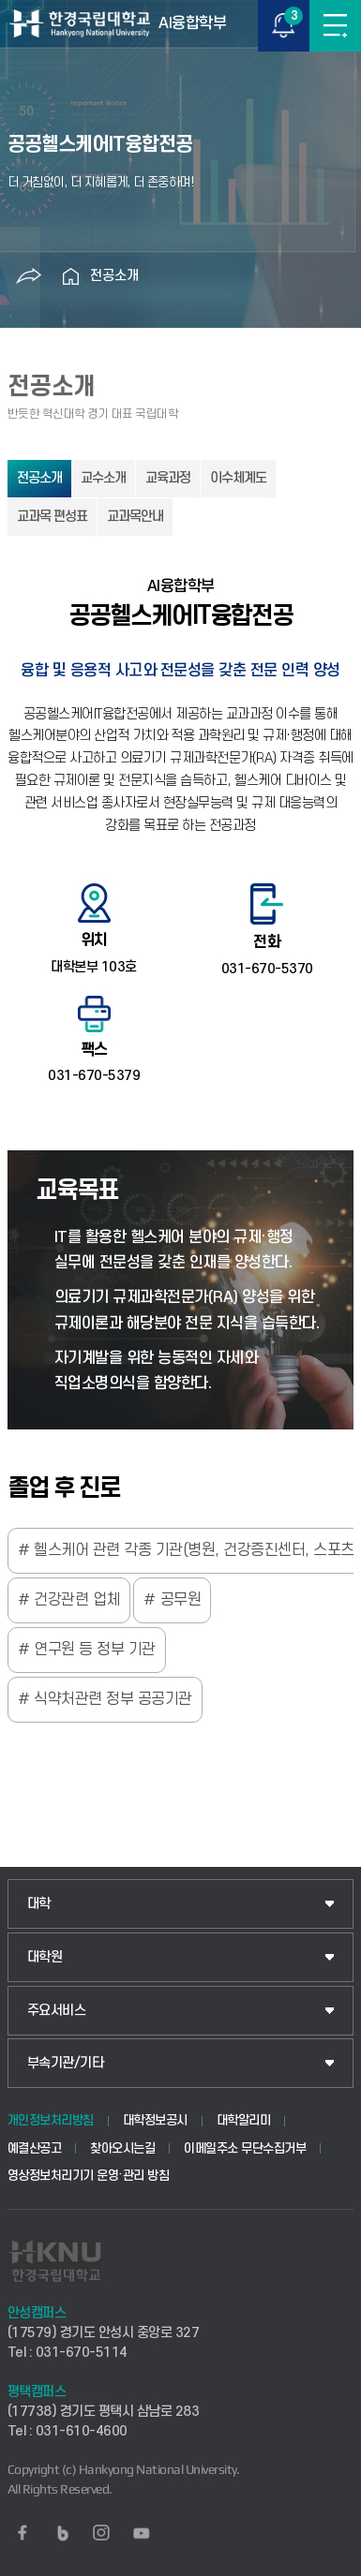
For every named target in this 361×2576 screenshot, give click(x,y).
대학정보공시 (155, 2120)
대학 (39, 1904)
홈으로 (71, 276)
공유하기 (29, 276)
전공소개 (114, 276)
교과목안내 (135, 517)
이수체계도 (238, 478)
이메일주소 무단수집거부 (245, 2148)
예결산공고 (35, 2148)
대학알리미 (244, 2120)
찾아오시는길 (122, 2148)
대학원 (45, 1957)
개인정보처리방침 (51, 2120)
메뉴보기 (335, 26)
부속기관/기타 (65, 2063)
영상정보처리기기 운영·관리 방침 (89, 2176)
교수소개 (103, 478)
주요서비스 (56, 2011)
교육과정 (167, 478)
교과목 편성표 (52, 517)
